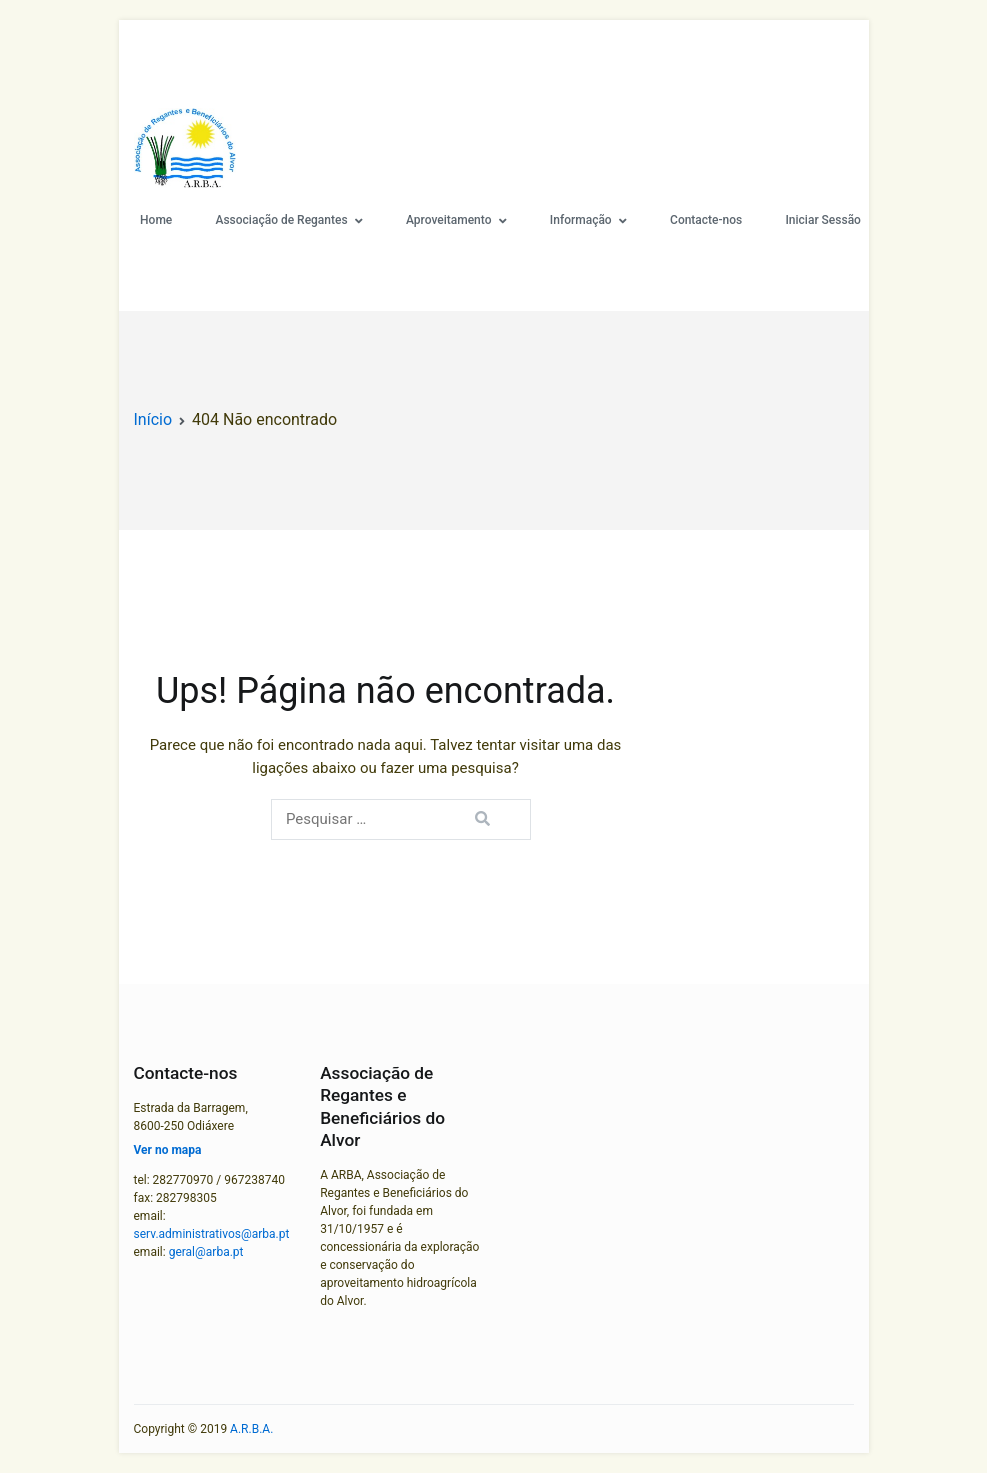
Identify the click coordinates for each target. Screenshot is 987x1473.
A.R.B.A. (251, 1429)
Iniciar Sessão (822, 220)
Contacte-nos (706, 220)
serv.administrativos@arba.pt (212, 1234)
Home (156, 220)
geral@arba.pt (206, 1252)
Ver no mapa (168, 1150)
